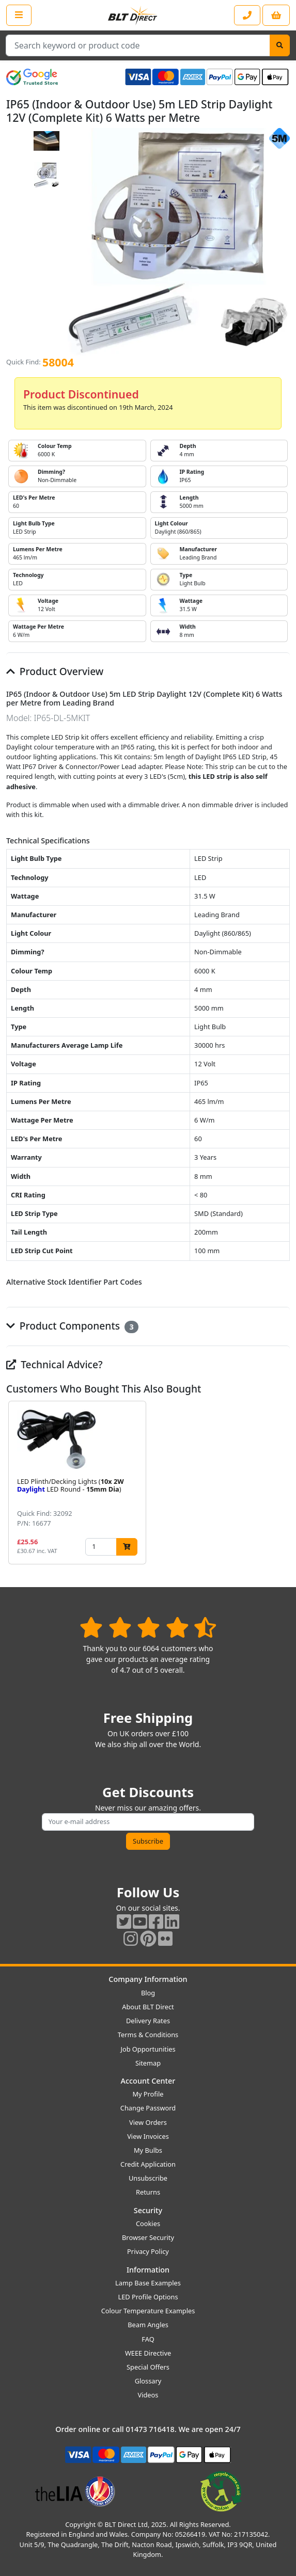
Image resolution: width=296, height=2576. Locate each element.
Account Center (148, 2081)
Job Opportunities (147, 2049)
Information (148, 2270)
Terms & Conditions (148, 2034)
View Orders (148, 2122)
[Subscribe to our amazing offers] (148, 1821)
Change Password (148, 2108)
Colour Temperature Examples (148, 2310)
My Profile (147, 2094)
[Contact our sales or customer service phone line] (247, 15)
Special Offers (148, 2367)
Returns (148, 2192)
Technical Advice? (54, 1364)
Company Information (147, 1979)
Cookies (148, 2223)
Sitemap (148, 2063)
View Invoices (148, 2136)
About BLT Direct (148, 2006)
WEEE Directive (148, 2353)
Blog (148, 1992)
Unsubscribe (148, 2178)
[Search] (280, 45)
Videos (148, 2394)
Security (148, 2210)
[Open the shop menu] (19, 15)
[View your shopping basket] (276, 15)
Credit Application (148, 2164)
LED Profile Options (148, 2296)
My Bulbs (148, 2150)
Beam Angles (148, 2324)
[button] (281, 1482)
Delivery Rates (148, 2020)
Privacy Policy (148, 2251)
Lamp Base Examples (148, 2282)
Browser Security (148, 2237)
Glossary (148, 2381)
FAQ (148, 2339)
